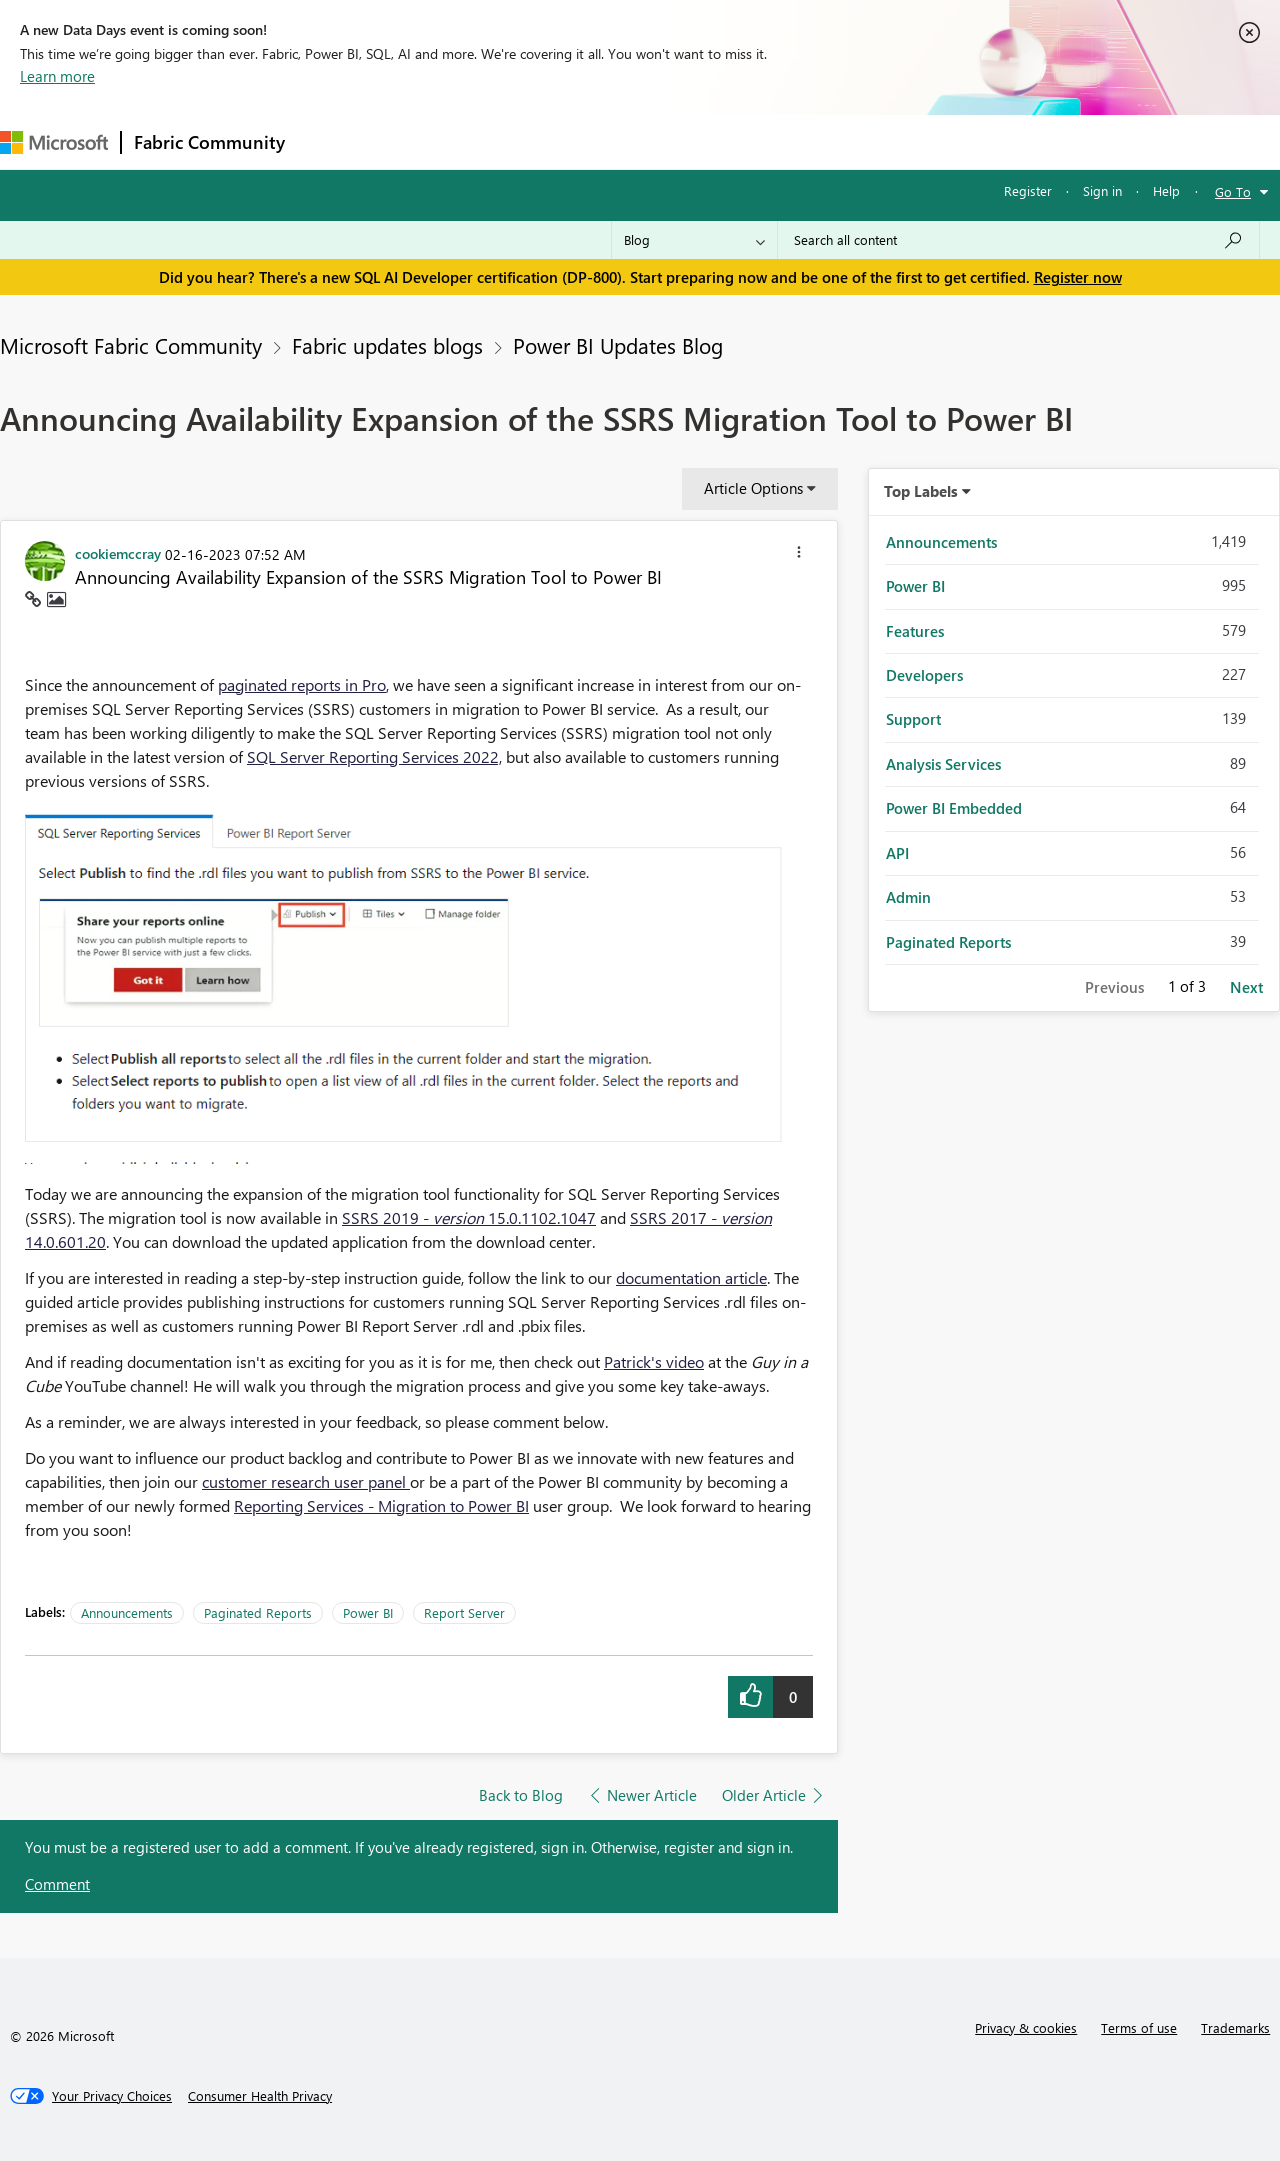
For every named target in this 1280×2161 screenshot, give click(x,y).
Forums (330, 141)
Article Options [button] (753, 488)
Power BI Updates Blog (618, 345)
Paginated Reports (258, 1612)
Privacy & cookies (1026, 2027)
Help (1166, 190)
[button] (799, 555)
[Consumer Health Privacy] (260, 2096)
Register (1028, 190)
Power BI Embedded (954, 808)
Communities (589, 141)
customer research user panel (306, 1481)
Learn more (57, 76)
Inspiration (418, 141)
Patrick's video (654, 1361)
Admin (908, 897)
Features (915, 631)
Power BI (368, 1612)
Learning (756, 141)
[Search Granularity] (694, 240)
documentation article (691, 1277)
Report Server (464, 1612)
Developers (924, 675)
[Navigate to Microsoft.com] (54, 142)
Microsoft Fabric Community (131, 345)
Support (840, 141)
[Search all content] (1018, 240)
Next (1246, 987)
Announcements (127, 1612)
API (897, 853)
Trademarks (1235, 2027)
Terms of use (1139, 2027)
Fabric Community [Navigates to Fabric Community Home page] (209, 142)
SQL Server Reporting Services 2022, (374, 756)
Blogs (679, 141)
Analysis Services (943, 764)
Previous (1114, 987)
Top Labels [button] (921, 491)
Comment (57, 1884)
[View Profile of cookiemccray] (118, 553)
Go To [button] (1233, 191)
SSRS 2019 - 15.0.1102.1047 (469, 1217)
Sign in (1102, 190)
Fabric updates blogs (387, 345)
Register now (1078, 277)
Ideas (500, 141)
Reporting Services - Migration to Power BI (381, 1505)
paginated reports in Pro (302, 684)
